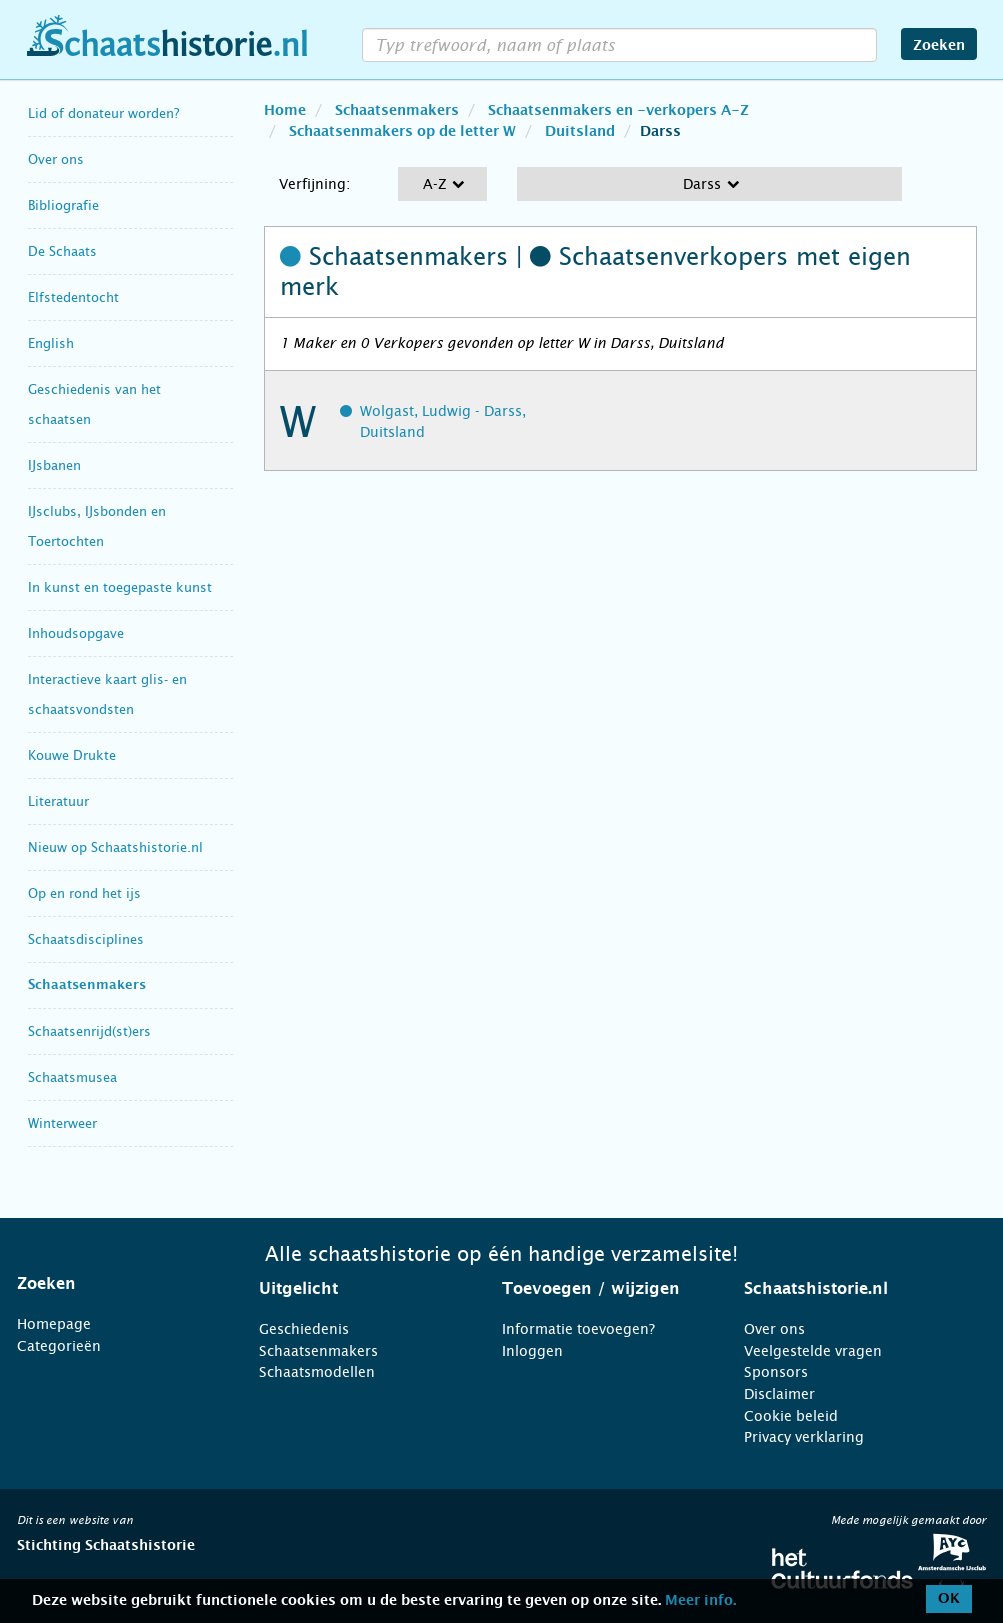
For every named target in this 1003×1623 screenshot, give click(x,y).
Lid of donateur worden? (103, 113)
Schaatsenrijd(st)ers (89, 1031)
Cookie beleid (791, 1416)
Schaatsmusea (72, 1077)
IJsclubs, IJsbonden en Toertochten (97, 526)
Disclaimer (779, 1394)
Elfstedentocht (73, 297)
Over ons (56, 159)
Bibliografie (63, 205)
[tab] (113, 1284)
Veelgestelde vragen (813, 1351)
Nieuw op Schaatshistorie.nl (115, 847)
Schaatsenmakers (87, 985)
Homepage (54, 1324)
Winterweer (62, 1123)
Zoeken (939, 46)
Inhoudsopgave (76, 633)
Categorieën (59, 1346)
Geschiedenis (304, 1329)
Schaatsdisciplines (86, 939)
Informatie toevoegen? (578, 1329)
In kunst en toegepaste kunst (120, 587)
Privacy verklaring (804, 1437)
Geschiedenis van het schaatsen (94, 404)
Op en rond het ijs (84, 893)
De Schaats (62, 251)
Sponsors (776, 1372)
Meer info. (700, 1601)
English (51, 343)
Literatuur (58, 801)
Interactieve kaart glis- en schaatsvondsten (107, 694)
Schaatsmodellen (317, 1372)
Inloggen (532, 1351)
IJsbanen (54, 465)
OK (949, 1599)
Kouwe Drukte (72, 755)
